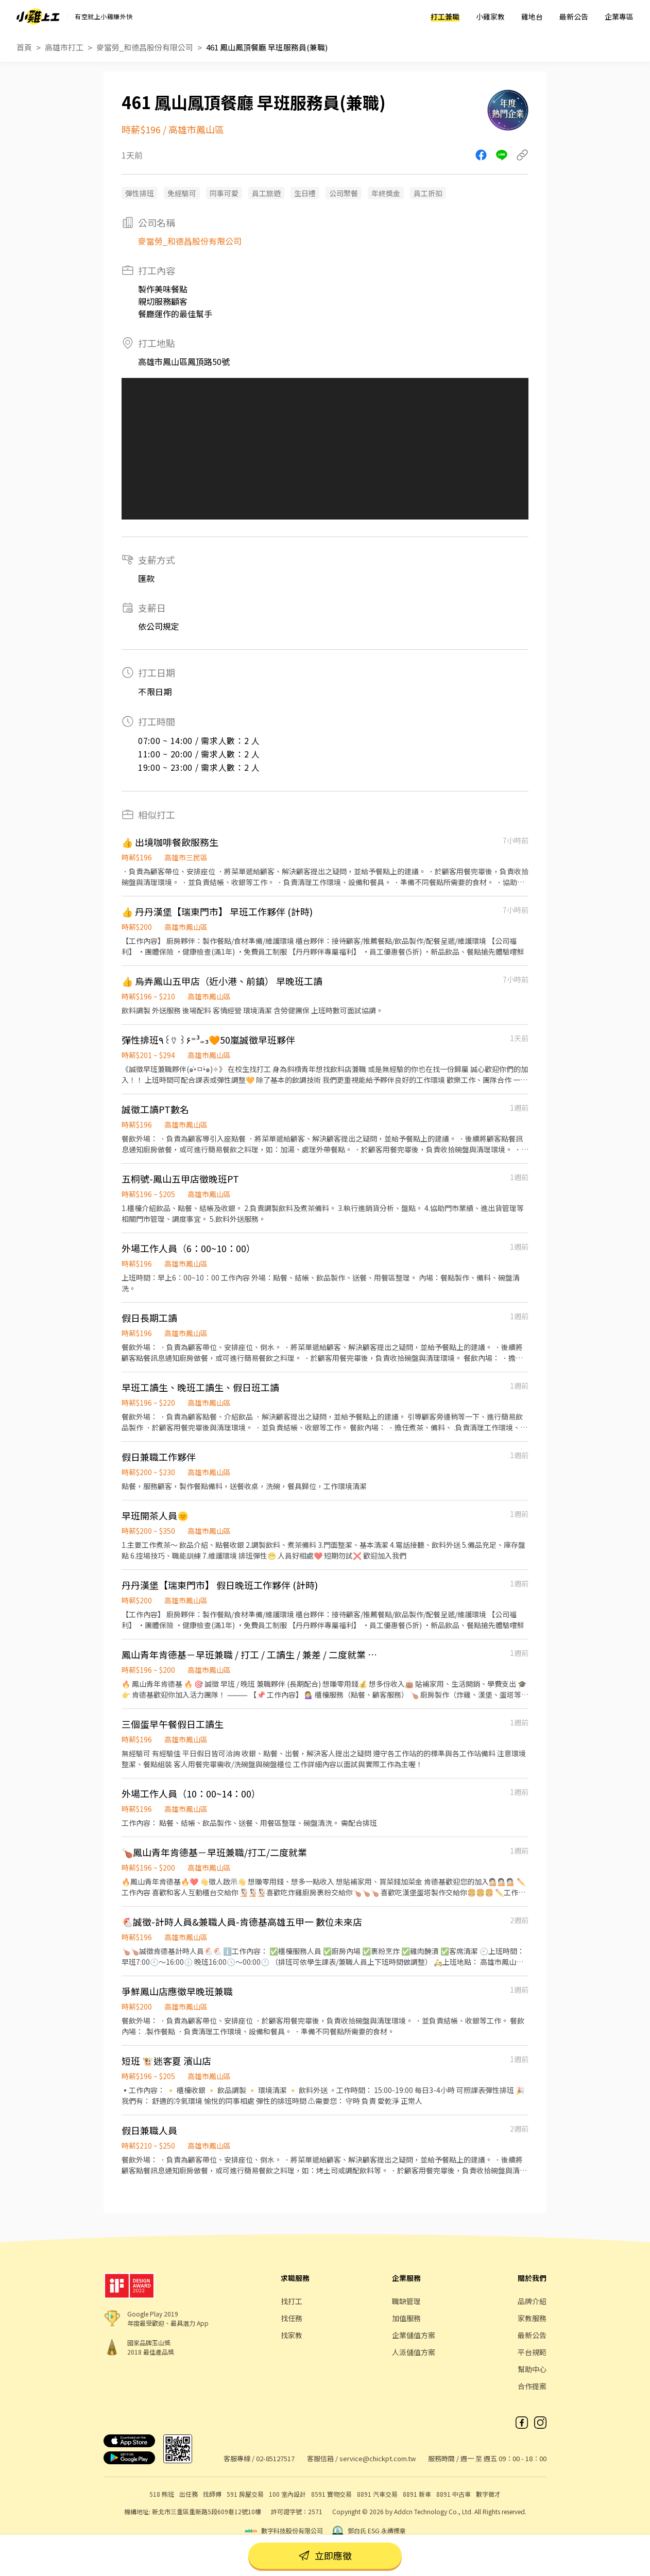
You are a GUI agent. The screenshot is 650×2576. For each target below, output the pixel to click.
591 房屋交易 (245, 2493)
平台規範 (532, 2352)
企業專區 (619, 16)
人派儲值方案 (413, 2352)
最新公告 (573, 16)
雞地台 (532, 16)
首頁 (24, 47)
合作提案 (532, 2386)
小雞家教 (490, 16)
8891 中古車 (453, 2493)
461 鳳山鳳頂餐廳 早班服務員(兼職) (267, 47)
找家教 (291, 2335)
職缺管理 (406, 2301)
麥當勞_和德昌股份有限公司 (144, 47)
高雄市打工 (64, 47)
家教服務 (532, 2318)
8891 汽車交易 (377, 2493)
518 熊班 (161, 2493)
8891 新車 (417, 2493)
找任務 (291, 2318)
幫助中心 (532, 2369)
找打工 (291, 2301)
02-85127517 (275, 2458)
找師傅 (212, 2493)
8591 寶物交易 (331, 2493)
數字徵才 (488, 2493)
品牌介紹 (532, 2301)
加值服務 (406, 2318)
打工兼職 (445, 16)
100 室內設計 (287, 2493)
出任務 (188, 2493)
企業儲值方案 (413, 2335)
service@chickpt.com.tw (377, 2458)
